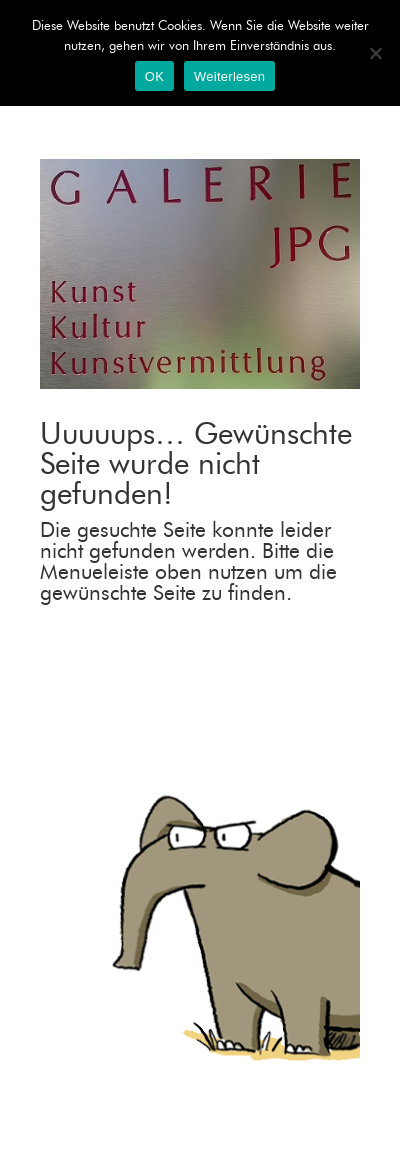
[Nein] (375, 53)
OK (154, 76)
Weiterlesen (229, 76)
